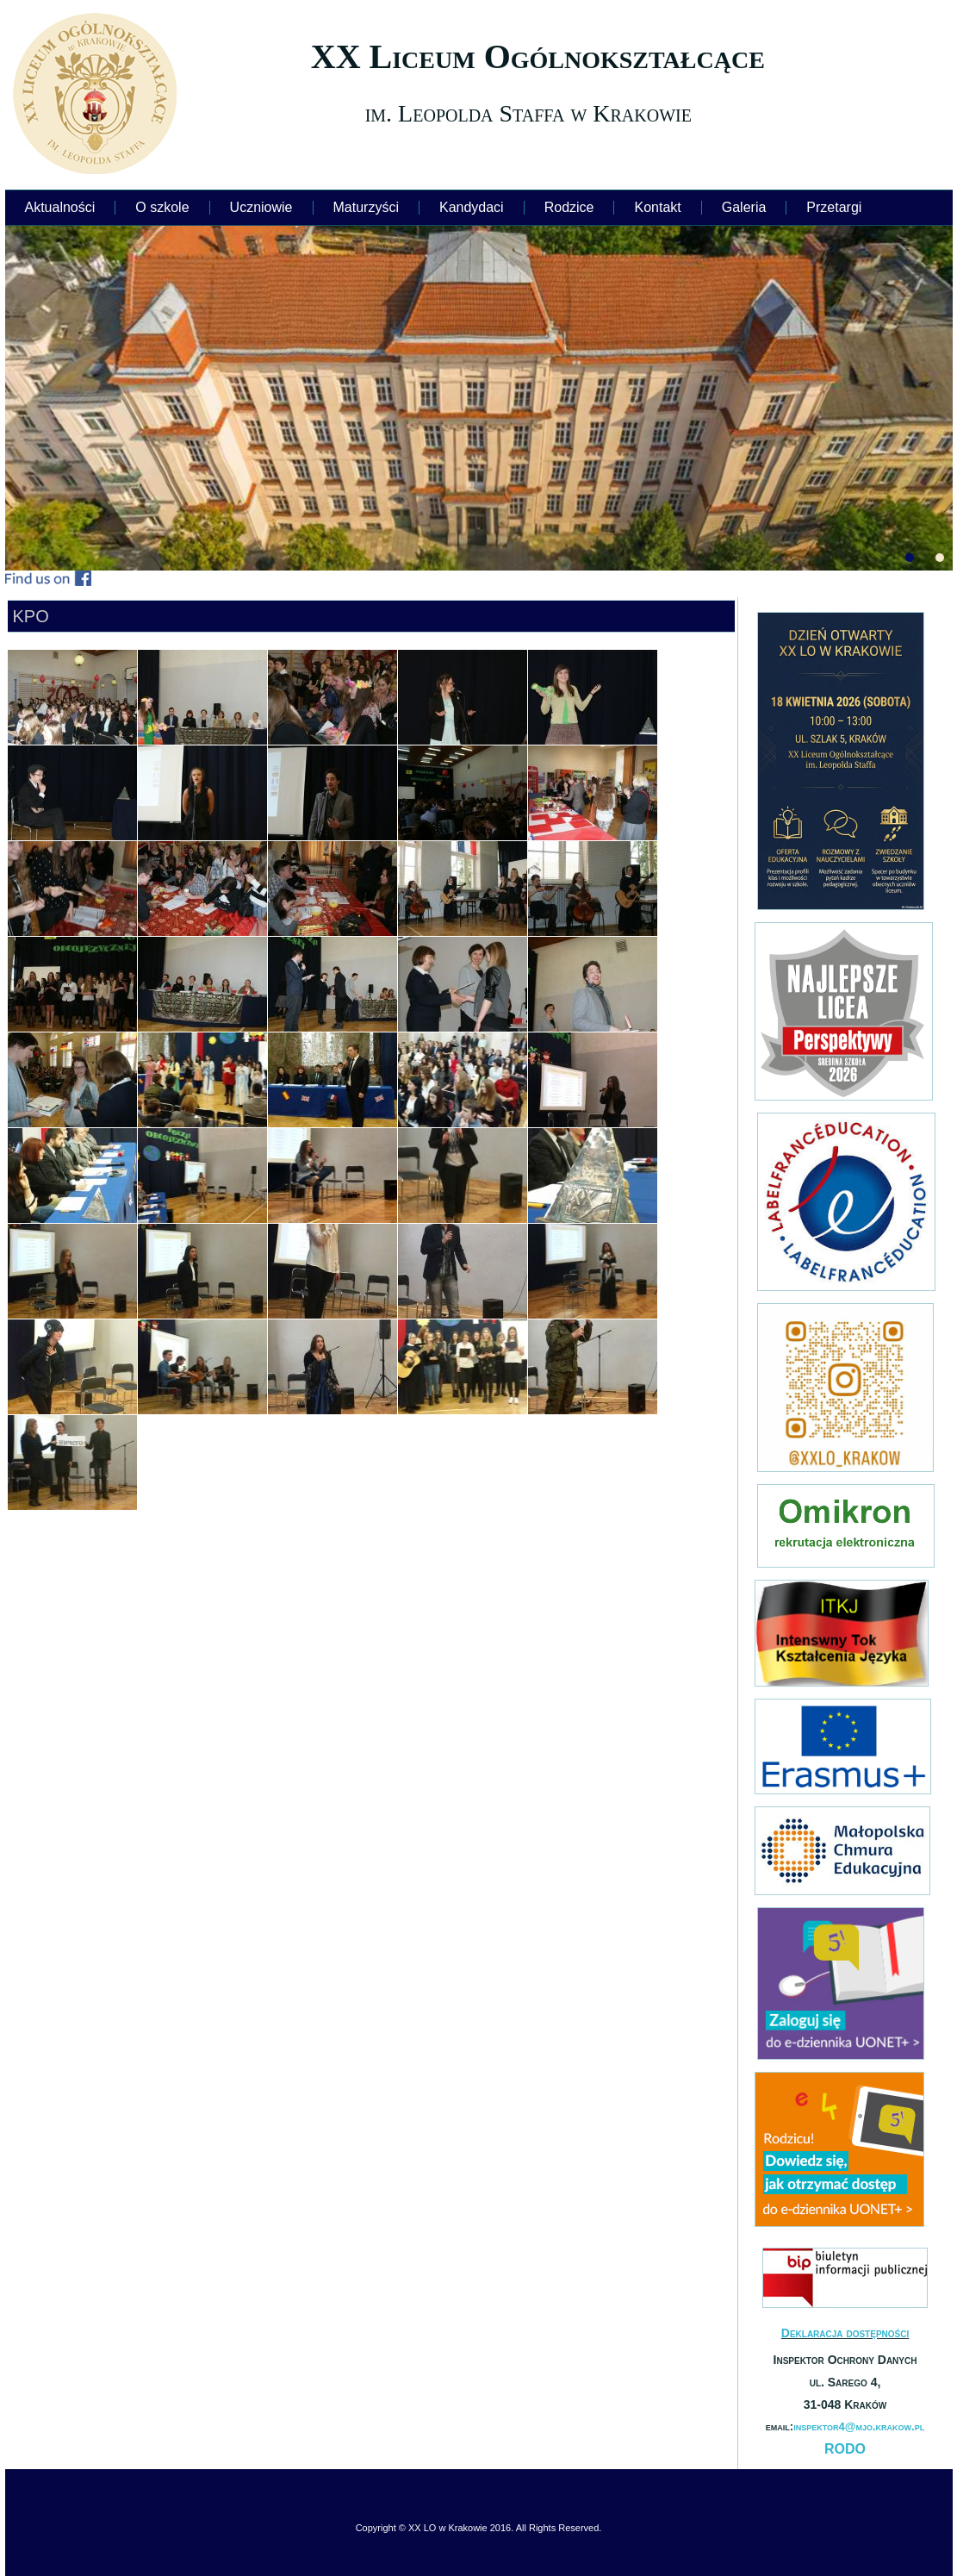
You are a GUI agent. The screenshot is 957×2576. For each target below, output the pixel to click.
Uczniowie (261, 207)
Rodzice (569, 207)
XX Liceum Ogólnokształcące (538, 56)
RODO (845, 2449)
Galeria (744, 207)
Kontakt (657, 207)
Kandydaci (471, 207)
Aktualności (60, 207)
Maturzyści (366, 207)
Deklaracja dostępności (845, 2333)
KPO (31, 616)
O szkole (162, 207)
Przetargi (833, 207)
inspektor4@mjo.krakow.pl (858, 2426)
